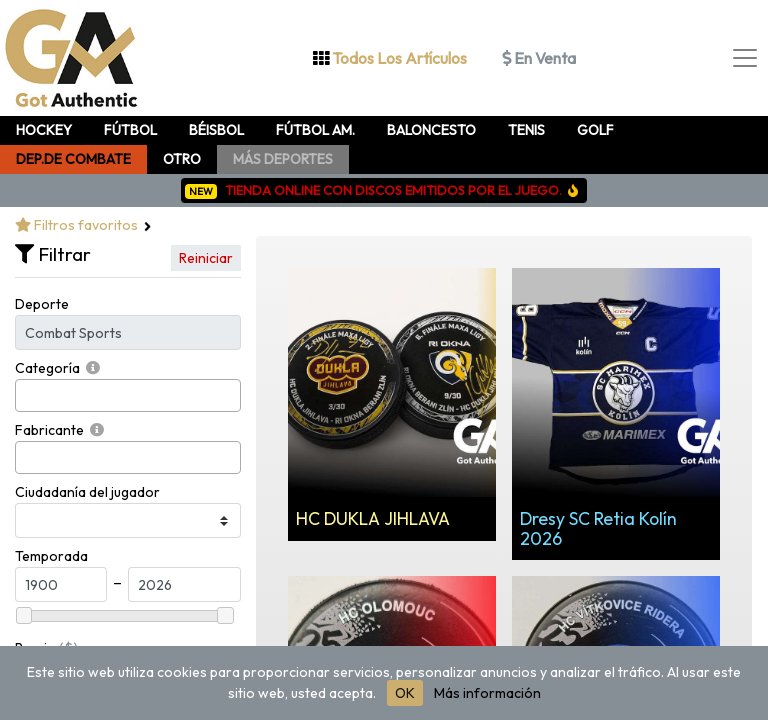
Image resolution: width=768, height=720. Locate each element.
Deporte (42, 304)
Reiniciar (206, 258)
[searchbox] (26, 395)
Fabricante (49, 430)
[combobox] (128, 395)
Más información (487, 693)
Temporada (51, 556)
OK (405, 693)
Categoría (47, 368)
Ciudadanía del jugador (87, 492)
